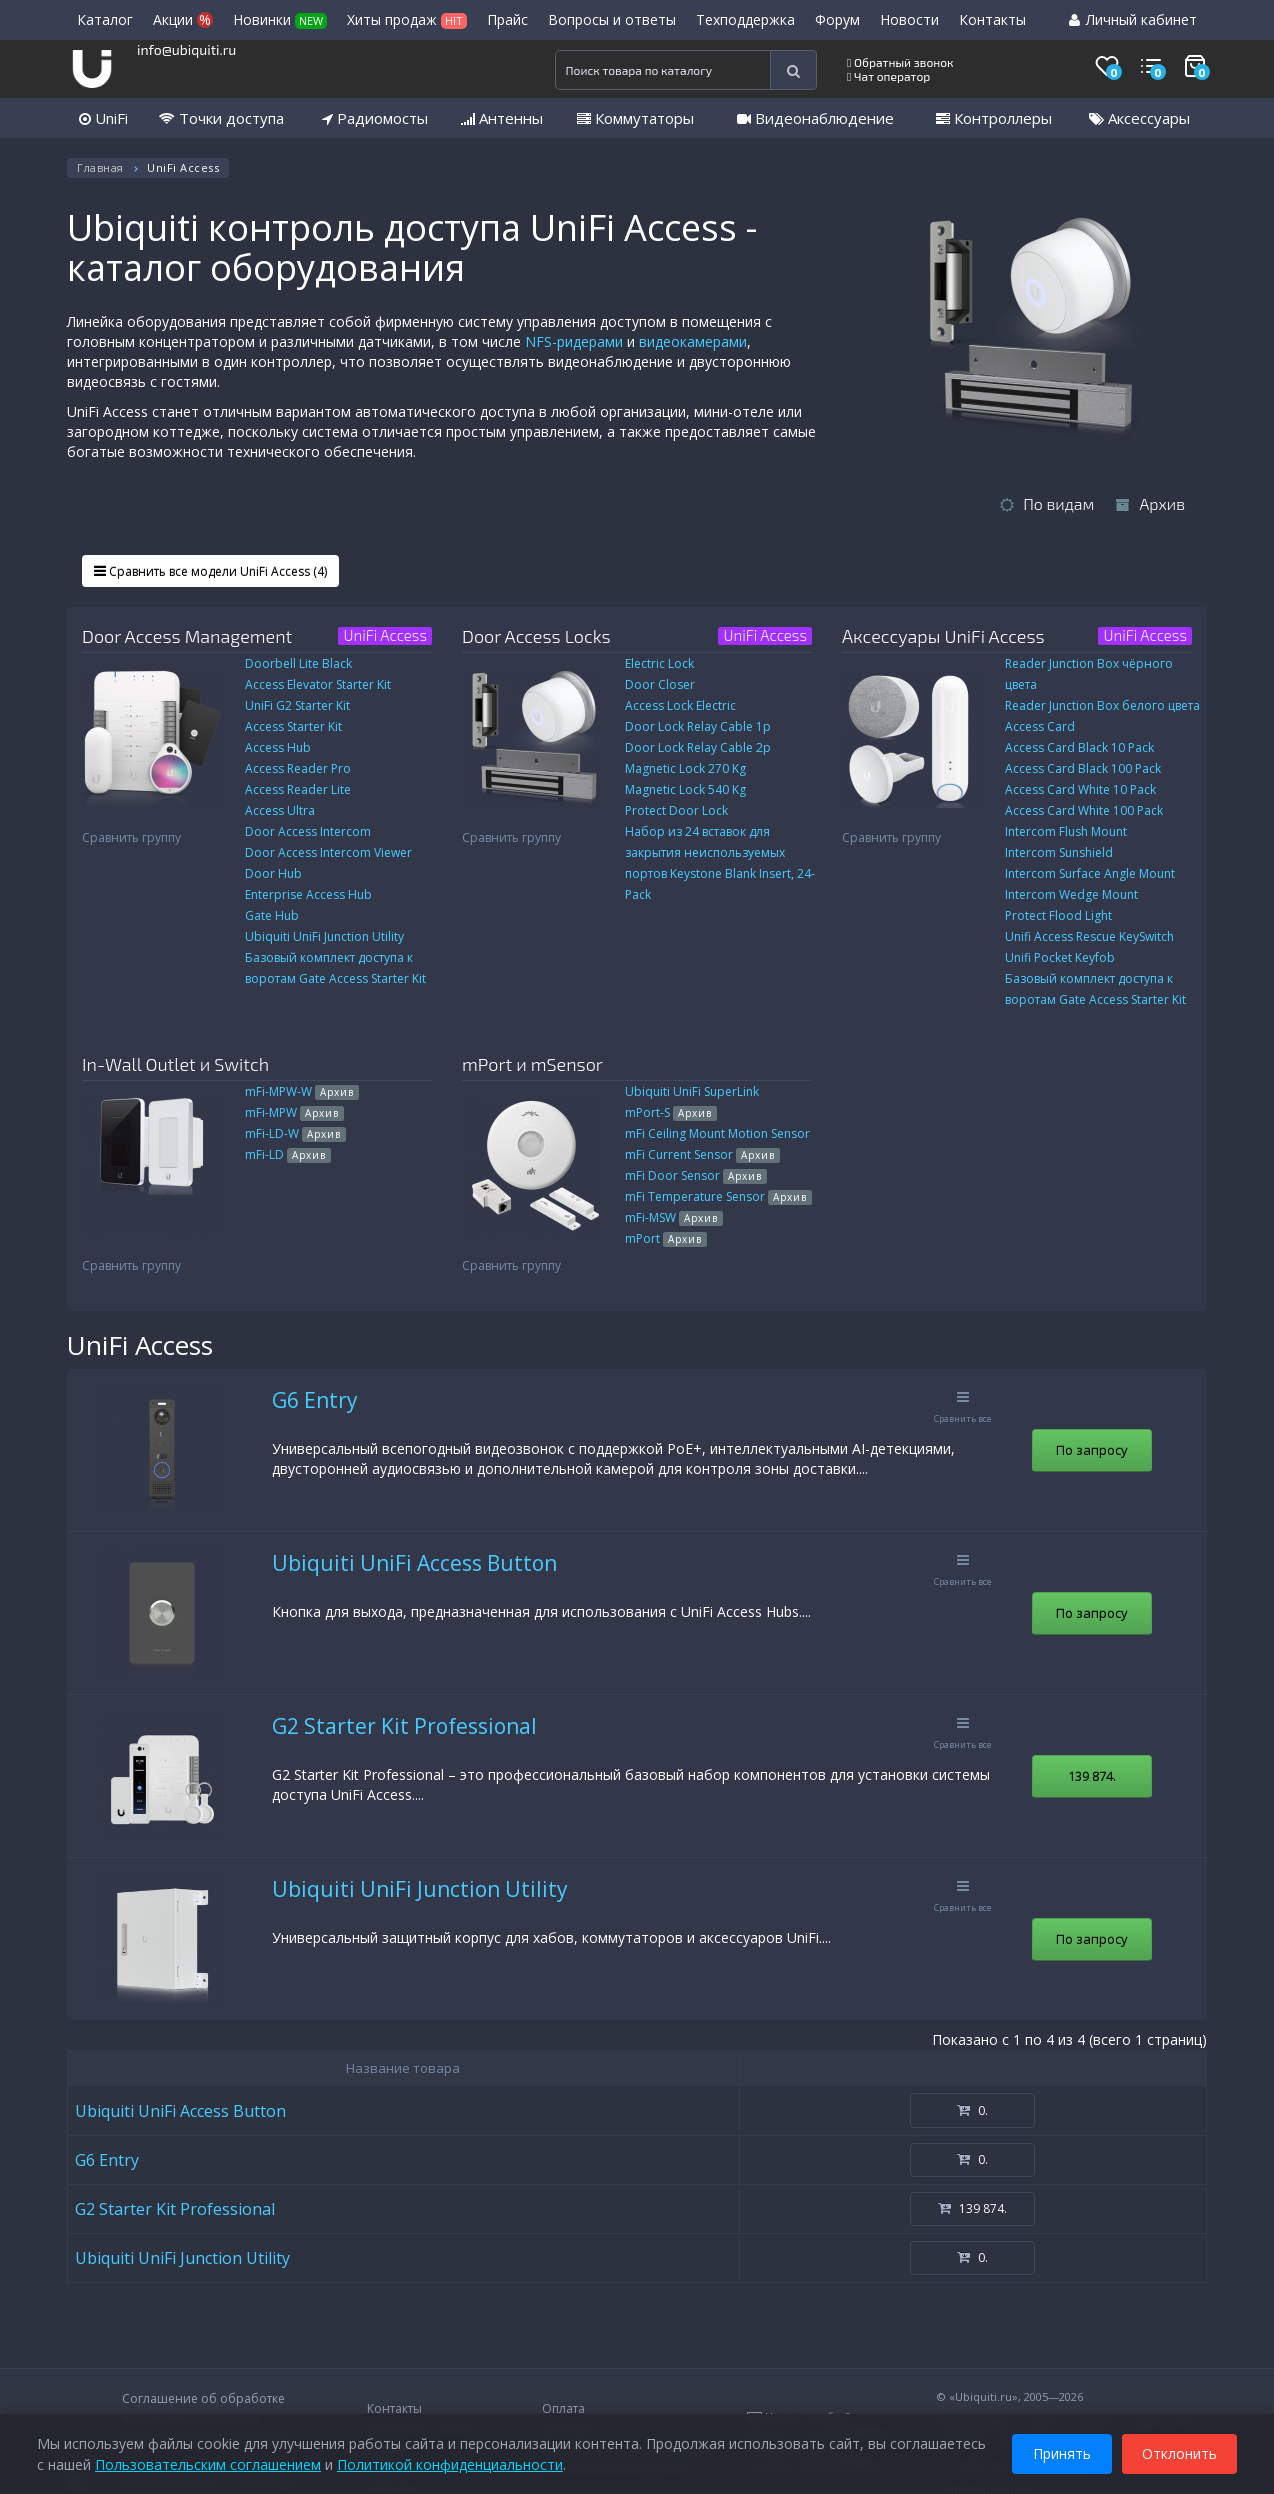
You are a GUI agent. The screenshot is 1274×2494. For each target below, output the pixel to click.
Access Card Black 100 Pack (1083, 768)
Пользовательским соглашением (208, 2463)
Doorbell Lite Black (298, 663)
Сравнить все (963, 1407)
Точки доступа (221, 118)
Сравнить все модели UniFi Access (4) (210, 571)
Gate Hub (272, 915)
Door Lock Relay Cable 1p (698, 726)
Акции (183, 19)
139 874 (1092, 1776)
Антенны (502, 118)
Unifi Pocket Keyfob (1060, 957)
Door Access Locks (536, 636)
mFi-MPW (294, 1112)
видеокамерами (693, 341)
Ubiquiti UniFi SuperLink (692, 1091)
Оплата (563, 2408)
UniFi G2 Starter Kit (297, 705)
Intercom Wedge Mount (1071, 894)
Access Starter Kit (293, 726)
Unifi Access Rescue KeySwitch (1089, 936)
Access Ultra (280, 810)
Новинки (280, 19)
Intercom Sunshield (1059, 852)
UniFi (103, 118)
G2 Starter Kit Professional (404, 1726)
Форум (837, 19)
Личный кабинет (1133, 19)
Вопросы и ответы (612, 19)
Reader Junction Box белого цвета (1102, 705)
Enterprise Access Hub (308, 894)
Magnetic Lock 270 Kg (685, 768)
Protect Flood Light (1058, 915)
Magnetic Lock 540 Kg (685, 789)
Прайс (507, 19)
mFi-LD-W (295, 1133)
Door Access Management (187, 636)
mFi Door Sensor (696, 1175)
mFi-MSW (674, 1217)
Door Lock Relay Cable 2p (698, 747)
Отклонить (1179, 2452)
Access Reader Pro (298, 768)
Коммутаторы (635, 118)
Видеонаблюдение (815, 118)
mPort (666, 1238)
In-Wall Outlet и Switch (175, 1064)
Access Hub (278, 747)
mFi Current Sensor (702, 1154)
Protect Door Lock (676, 810)
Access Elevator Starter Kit (318, 684)
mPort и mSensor (532, 1064)
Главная (100, 167)
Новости (909, 19)
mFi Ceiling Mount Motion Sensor (717, 1133)
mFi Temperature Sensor (718, 1196)
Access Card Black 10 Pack (1079, 747)
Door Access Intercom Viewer (328, 852)
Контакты (992, 19)
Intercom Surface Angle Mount (1090, 873)
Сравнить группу (131, 837)
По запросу (1092, 1450)
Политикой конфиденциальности (450, 2463)
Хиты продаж (407, 19)
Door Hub (273, 873)
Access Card (1040, 726)
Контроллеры (994, 118)
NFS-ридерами (574, 341)
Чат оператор (888, 76)
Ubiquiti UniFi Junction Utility (324, 936)
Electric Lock (659, 663)
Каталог (105, 19)
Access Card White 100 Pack (1084, 810)
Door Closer (660, 684)
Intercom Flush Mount (1066, 831)
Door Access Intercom (308, 831)
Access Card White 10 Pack (1080, 789)
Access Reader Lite (298, 789)
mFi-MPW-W (302, 1091)
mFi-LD (288, 1154)
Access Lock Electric (680, 705)
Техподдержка (745, 19)
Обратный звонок (900, 62)
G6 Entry (315, 1400)
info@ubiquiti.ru (186, 49)
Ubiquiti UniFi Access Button (414, 1563)
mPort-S (671, 1112)
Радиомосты (375, 118)
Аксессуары (1139, 118)
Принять (1062, 2452)
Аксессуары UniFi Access (943, 636)
